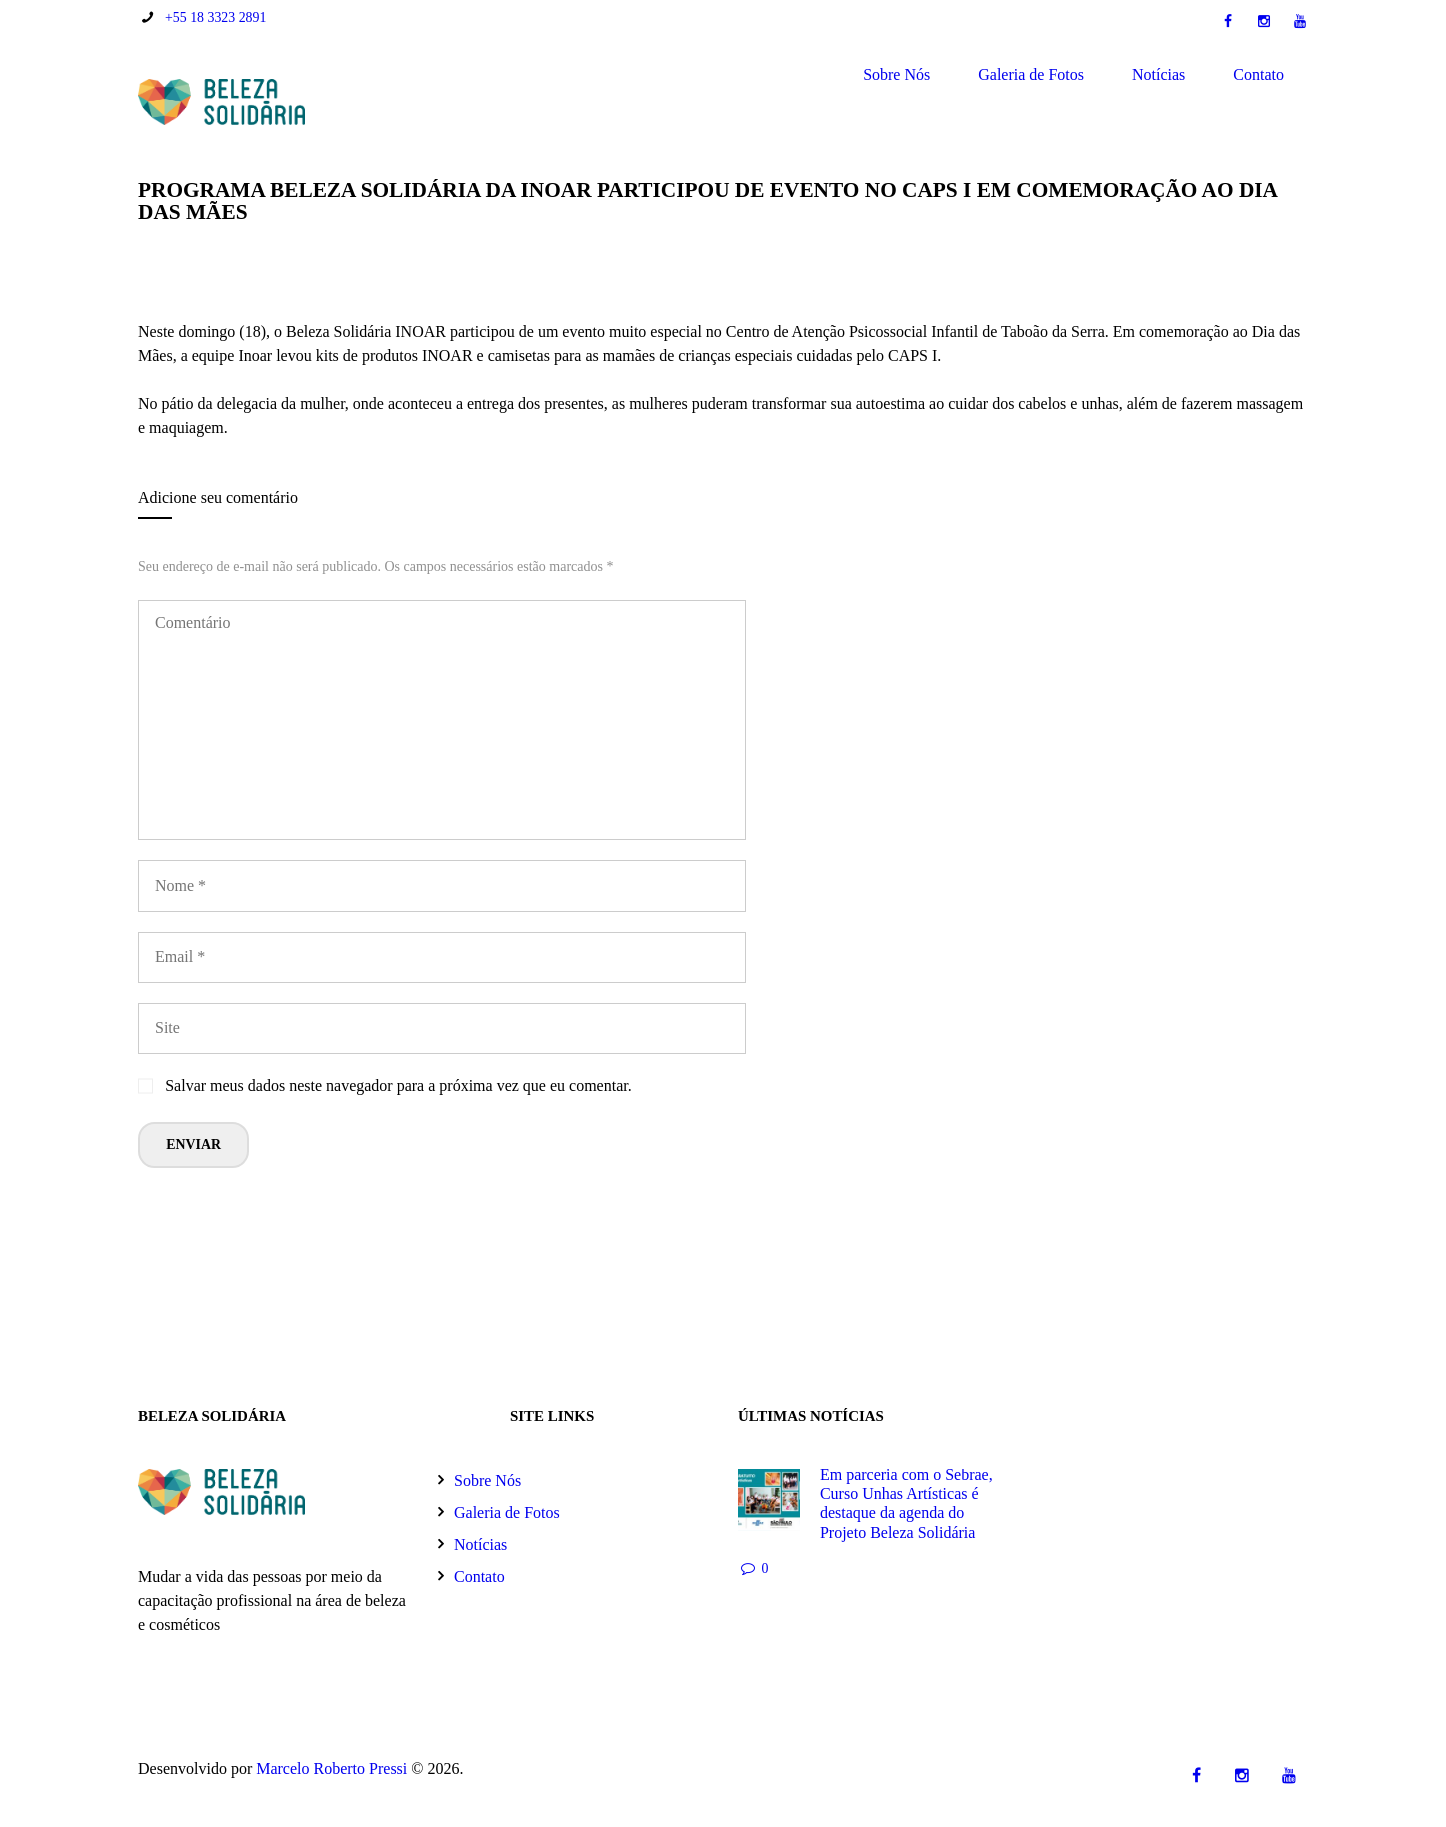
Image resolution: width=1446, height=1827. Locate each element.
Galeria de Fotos (1031, 74)
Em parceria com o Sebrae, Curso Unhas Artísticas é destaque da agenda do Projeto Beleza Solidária (906, 1503)
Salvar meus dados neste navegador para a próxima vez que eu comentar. (398, 1085)
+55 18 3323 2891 (215, 17)
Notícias (1158, 74)
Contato (1258, 74)
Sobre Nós (896, 74)
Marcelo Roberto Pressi (331, 1768)
